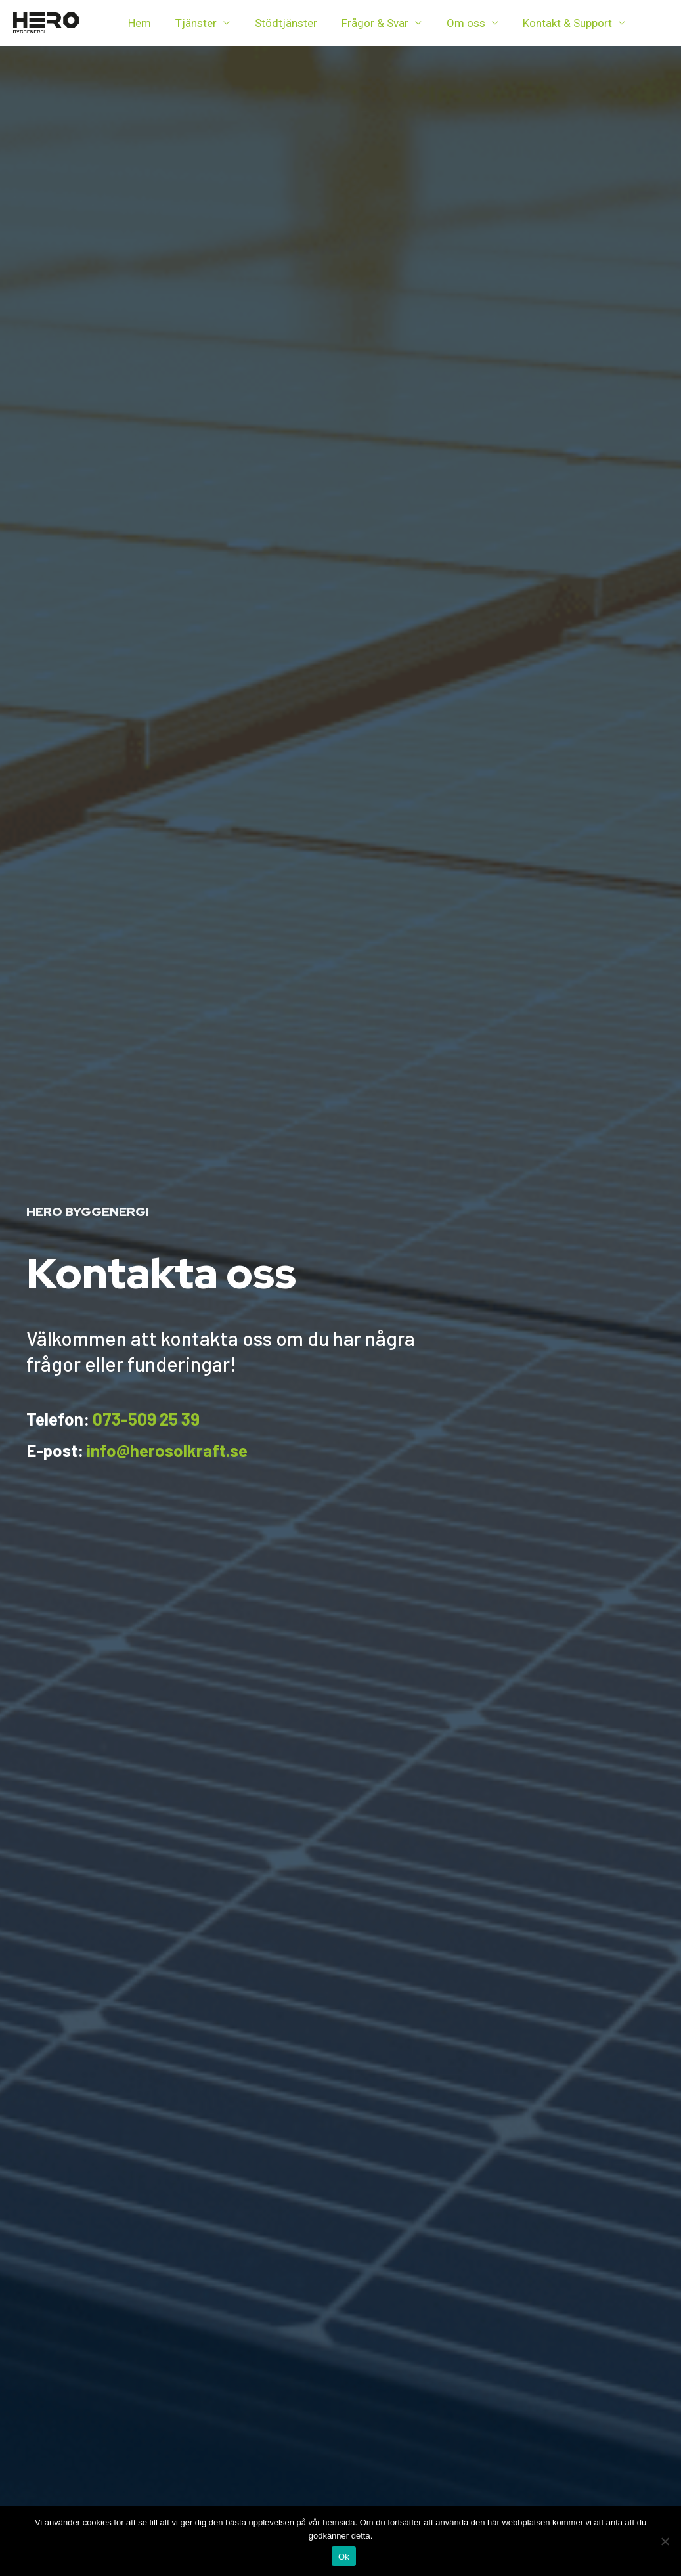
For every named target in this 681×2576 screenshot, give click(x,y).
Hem (138, 23)
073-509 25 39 (146, 1418)
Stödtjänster (280, 23)
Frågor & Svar (367, 23)
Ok (343, 2557)
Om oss (455, 23)
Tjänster (192, 23)
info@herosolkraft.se (167, 1450)
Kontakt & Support (555, 23)
